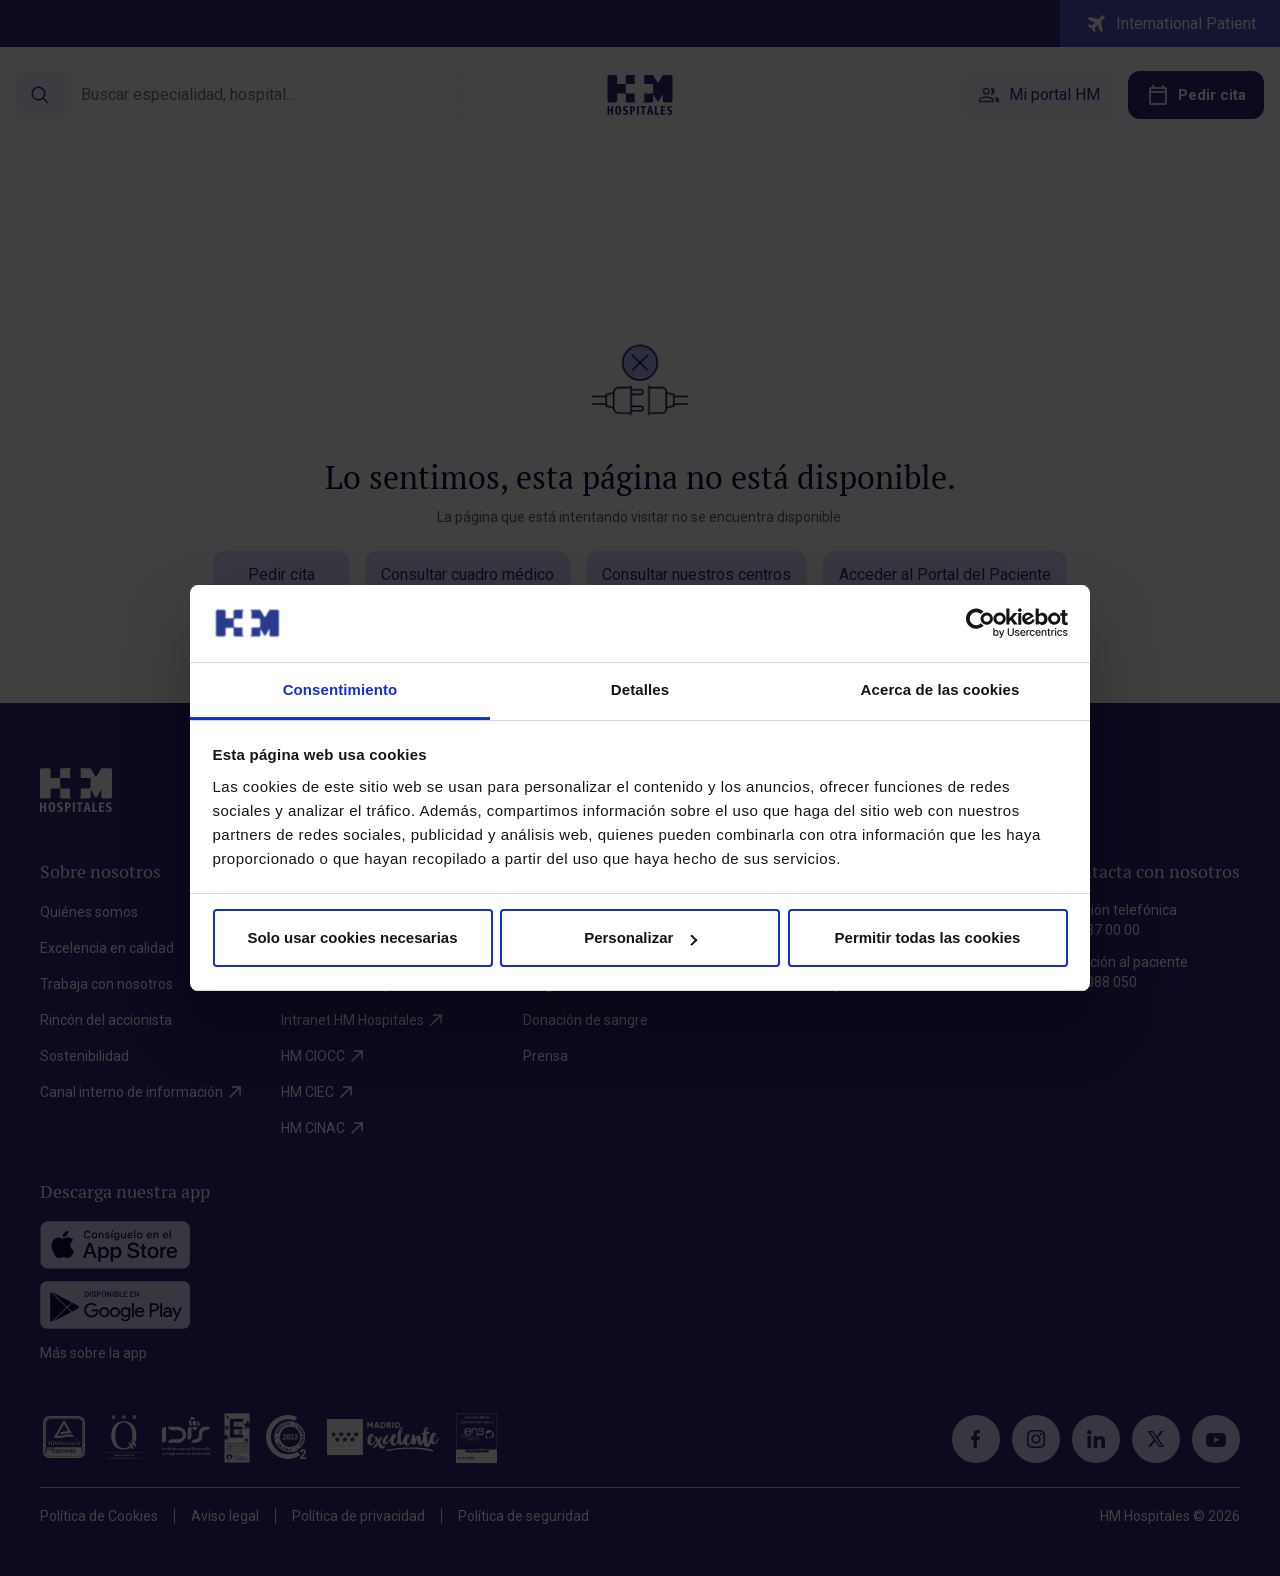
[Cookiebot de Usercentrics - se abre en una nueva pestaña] (980, 623)
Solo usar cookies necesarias (352, 937)
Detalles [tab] (640, 689)
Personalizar (640, 937)
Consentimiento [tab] (340, 689)
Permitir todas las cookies (928, 937)
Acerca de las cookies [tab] (940, 689)
